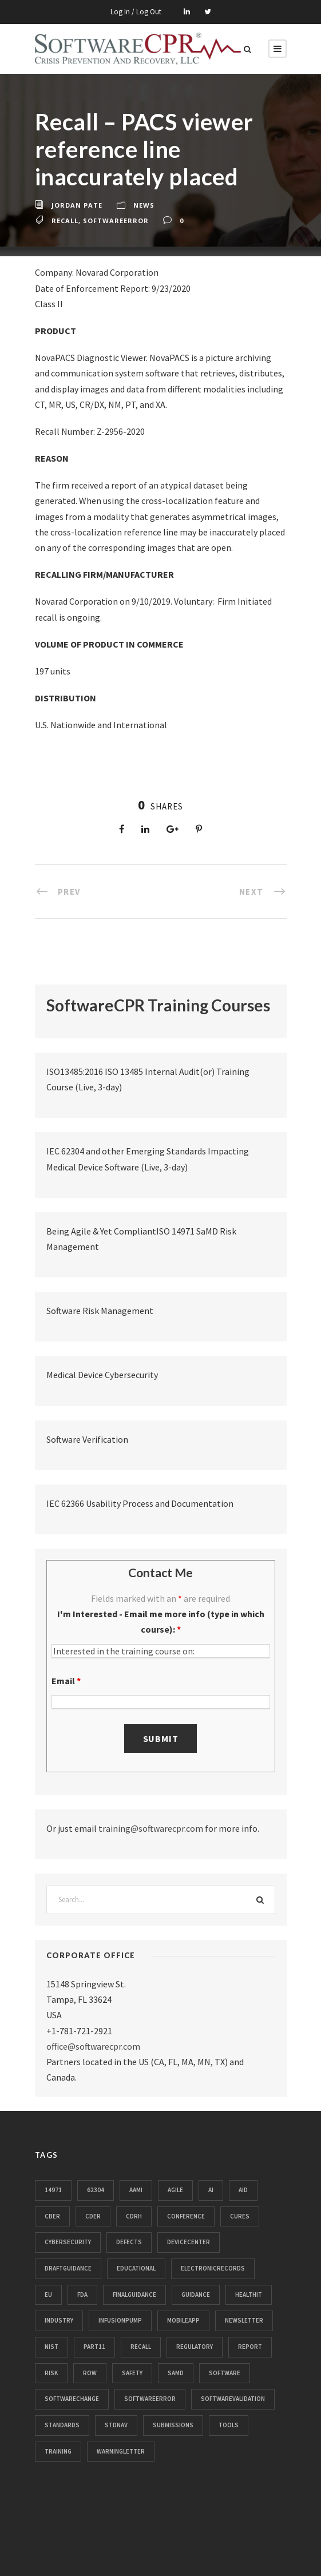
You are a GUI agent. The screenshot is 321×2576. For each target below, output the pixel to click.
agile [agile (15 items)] (175, 2190)
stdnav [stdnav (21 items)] (116, 2425)
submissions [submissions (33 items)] (173, 2425)
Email (66, 1680)
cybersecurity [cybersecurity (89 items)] (68, 2242)
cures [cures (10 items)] (239, 2216)
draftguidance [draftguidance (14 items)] (68, 2268)
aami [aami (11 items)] (135, 2190)
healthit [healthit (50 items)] (248, 2295)
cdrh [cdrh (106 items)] (134, 2216)
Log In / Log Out (135, 12)
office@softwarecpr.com (93, 2046)
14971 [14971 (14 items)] (53, 2190)
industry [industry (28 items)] (59, 2320)
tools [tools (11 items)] (229, 2425)
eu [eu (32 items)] (48, 2295)
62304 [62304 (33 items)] (95, 2190)
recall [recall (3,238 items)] (140, 2347)
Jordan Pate (76, 205)
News (143, 205)
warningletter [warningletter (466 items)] (121, 2451)
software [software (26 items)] (224, 2373)
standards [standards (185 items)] (62, 2425)
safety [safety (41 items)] (132, 2373)
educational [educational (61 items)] (136, 2268)
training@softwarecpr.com (150, 1828)
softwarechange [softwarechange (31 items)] (72, 2399)
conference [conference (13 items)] (186, 2216)
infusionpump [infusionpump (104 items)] (120, 2320)
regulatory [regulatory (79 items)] (194, 2347)
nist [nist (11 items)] (51, 2347)
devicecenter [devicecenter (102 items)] (188, 2242)
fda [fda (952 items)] (82, 2295)
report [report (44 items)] (250, 2347)
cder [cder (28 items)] (93, 2216)
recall (64, 220)
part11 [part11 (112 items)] (94, 2347)
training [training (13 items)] (58, 2451)
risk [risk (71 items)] (51, 2373)
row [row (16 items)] (90, 2373)
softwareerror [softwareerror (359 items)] (150, 2399)
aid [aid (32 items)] (243, 2190)
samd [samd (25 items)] (176, 2373)
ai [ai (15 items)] (210, 2190)
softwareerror (116, 220)
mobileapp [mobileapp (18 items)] (183, 2320)
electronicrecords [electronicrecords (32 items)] (213, 2268)
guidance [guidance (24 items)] (195, 2295)
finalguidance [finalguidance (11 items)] (134, 2295)
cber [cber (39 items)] (52, 2216)
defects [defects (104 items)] (129, 2242)
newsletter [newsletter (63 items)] (244, 2320)
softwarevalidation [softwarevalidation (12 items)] (233, 2399)
